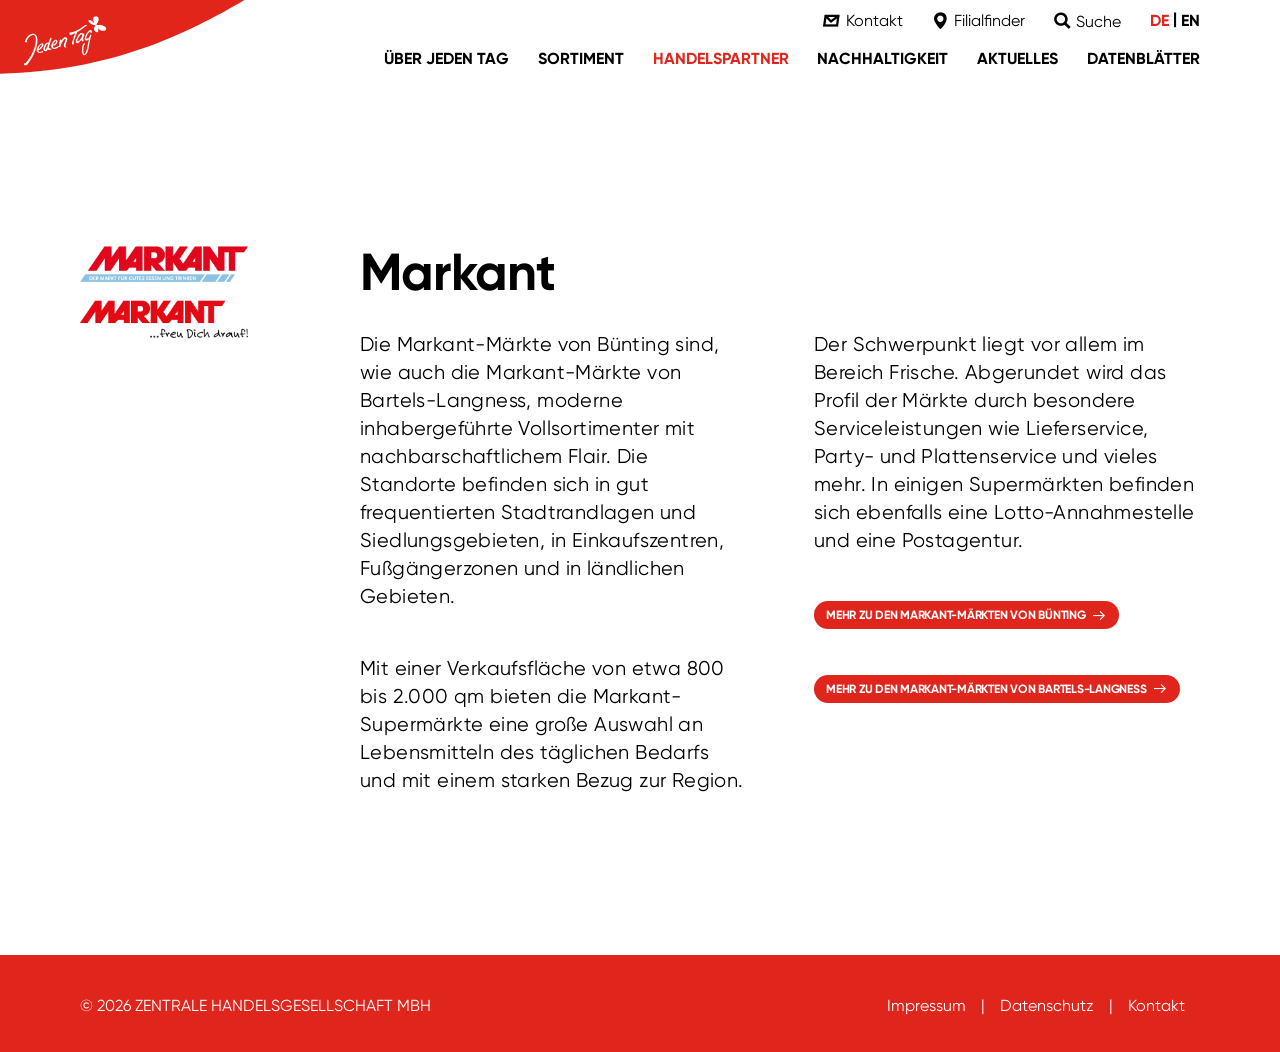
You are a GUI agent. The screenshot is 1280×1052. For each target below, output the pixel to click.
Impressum (926, 1005)
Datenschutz (1047, 1005)
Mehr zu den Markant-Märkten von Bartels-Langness (986, 689)
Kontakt (1156, 1005)
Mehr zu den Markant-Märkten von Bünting (956, 615)
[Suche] (1087, 21)
